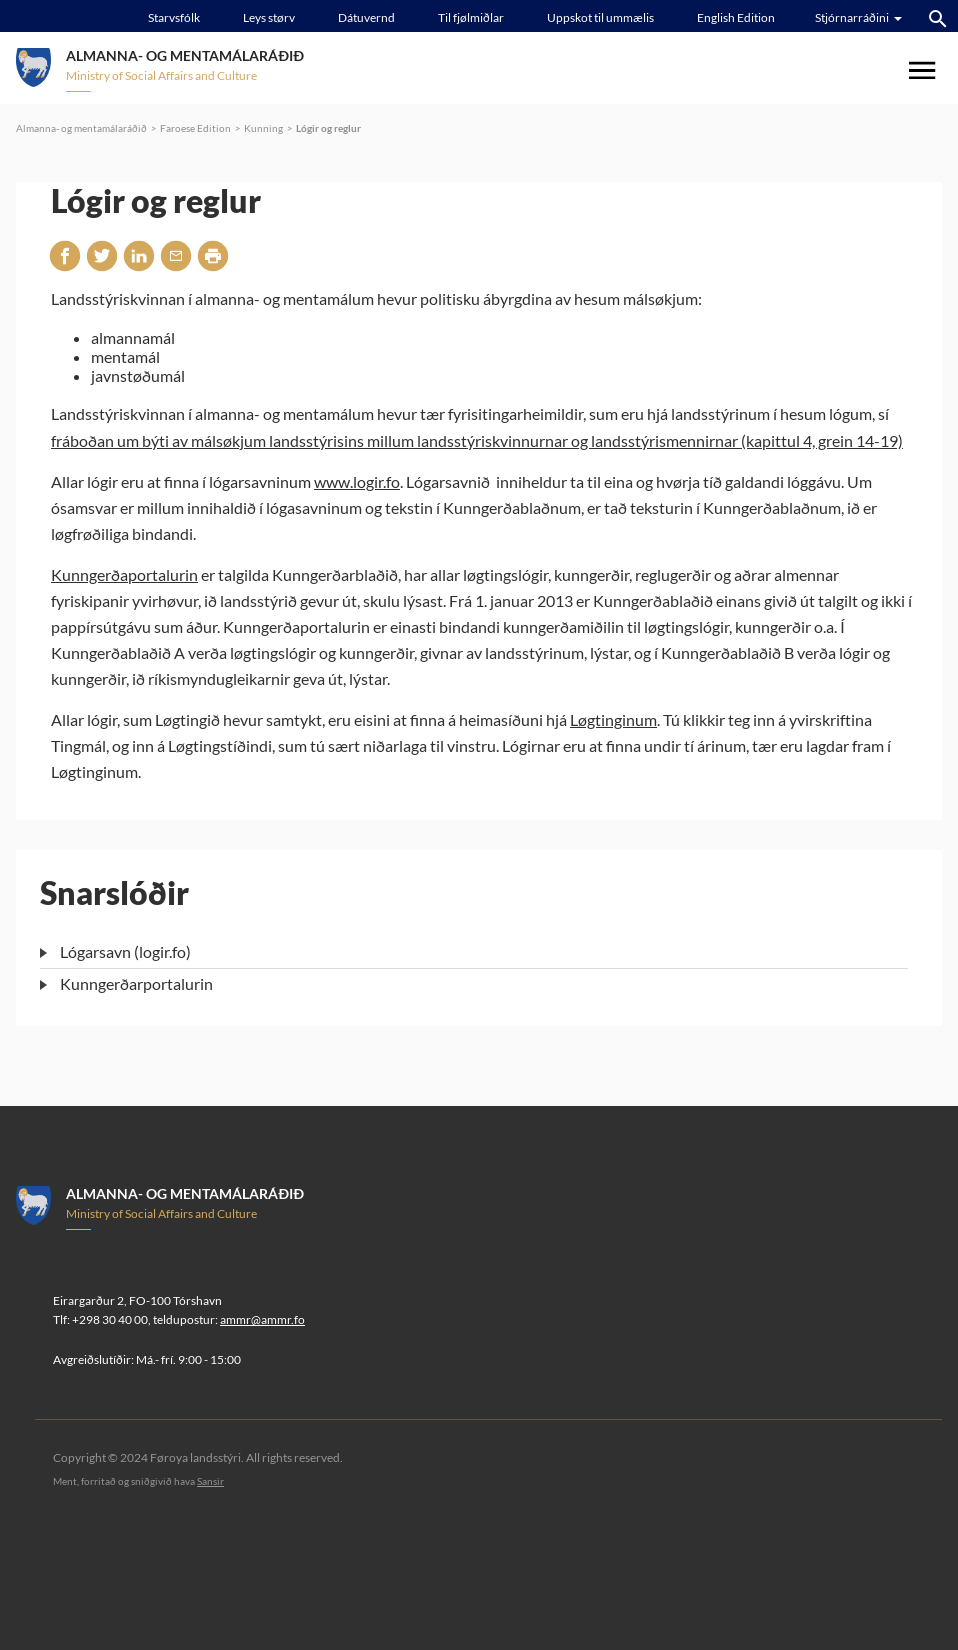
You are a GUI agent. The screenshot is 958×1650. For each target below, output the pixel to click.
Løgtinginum (613, 719)
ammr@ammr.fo (262, 1319)
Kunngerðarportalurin (136, 983)
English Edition (736, 17)
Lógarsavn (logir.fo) (125, 951)
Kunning (263, 128)
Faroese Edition (195, 128)
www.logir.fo (357, 481)
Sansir (210, 1481)
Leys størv (269, 17)
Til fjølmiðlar (471, 17)
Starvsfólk (174, 17)
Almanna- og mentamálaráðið (81, 128)
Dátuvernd (366, 17)
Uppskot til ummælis (600, 17)
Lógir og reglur (328, 128)
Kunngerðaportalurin (124, 574)
